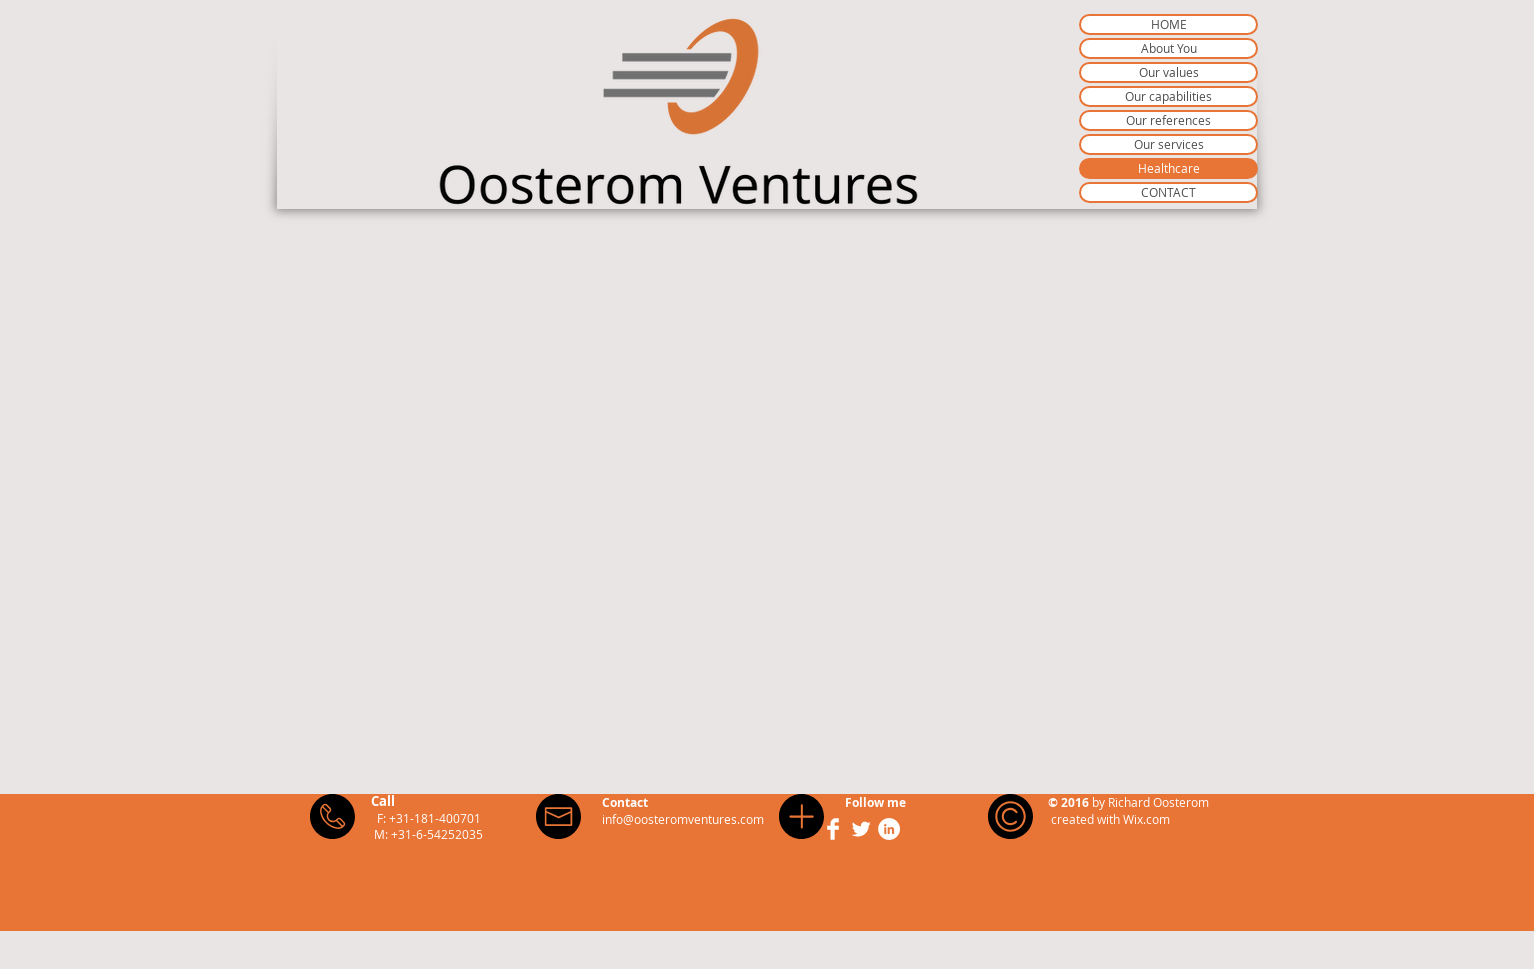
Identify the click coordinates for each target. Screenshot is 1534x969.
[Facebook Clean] (833, 829)
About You (1169, 48)
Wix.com (1146, 819)
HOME (1169, 24)
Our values (1169, 72)
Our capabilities (1168, 96)
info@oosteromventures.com (683, 819)
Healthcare (1169, 168)
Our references (1168, 120)
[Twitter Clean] (861, 829)
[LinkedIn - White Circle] (889, 829)
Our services (1169, 144)
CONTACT (1168, 192)
